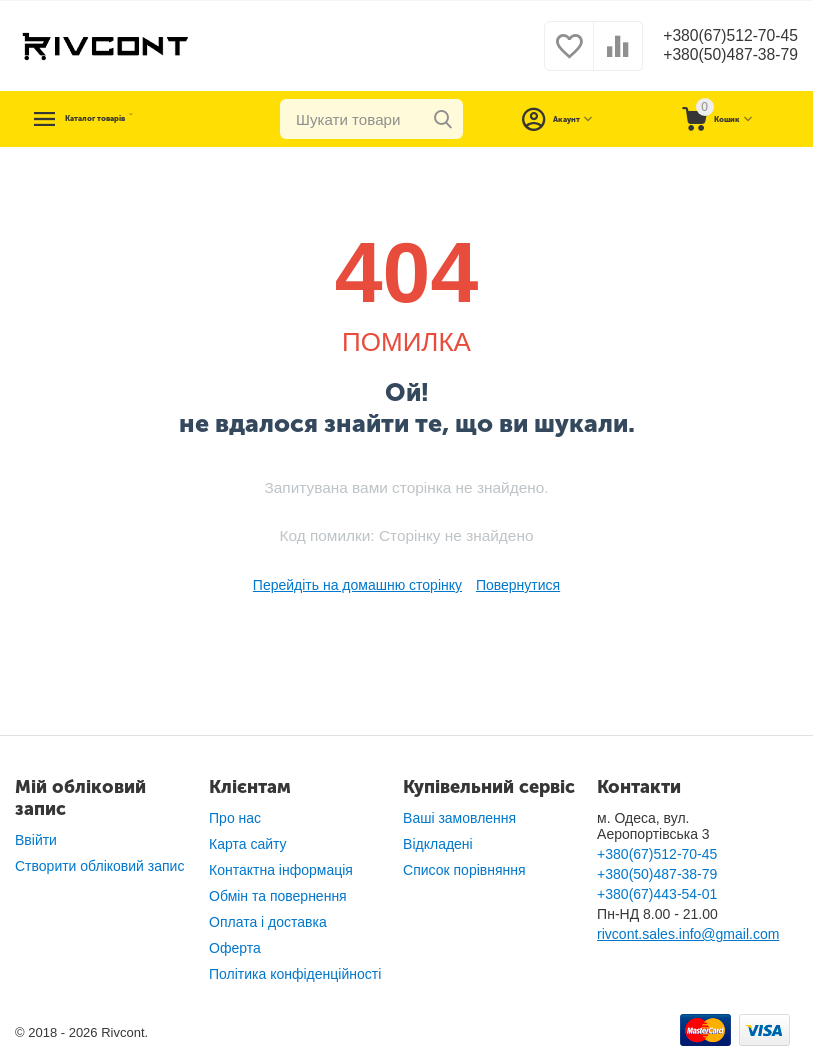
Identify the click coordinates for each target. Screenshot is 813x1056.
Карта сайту (248, 844)
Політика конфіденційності (295, 974)
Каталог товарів (137, 119)
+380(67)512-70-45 (720, 36)
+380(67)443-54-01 (657, 894)
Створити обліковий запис (99, 866)
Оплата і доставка (268, 922)
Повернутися (518, 585)
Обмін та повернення (278, 896)
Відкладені (438, 844)
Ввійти (36, 840)
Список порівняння (464, 870)
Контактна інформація (281, 870)
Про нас (235, 818)
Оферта (235, 948)
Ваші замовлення (459, 818)
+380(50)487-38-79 (720, 56)
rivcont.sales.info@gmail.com (688, 934)
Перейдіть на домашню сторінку (357, 585)
